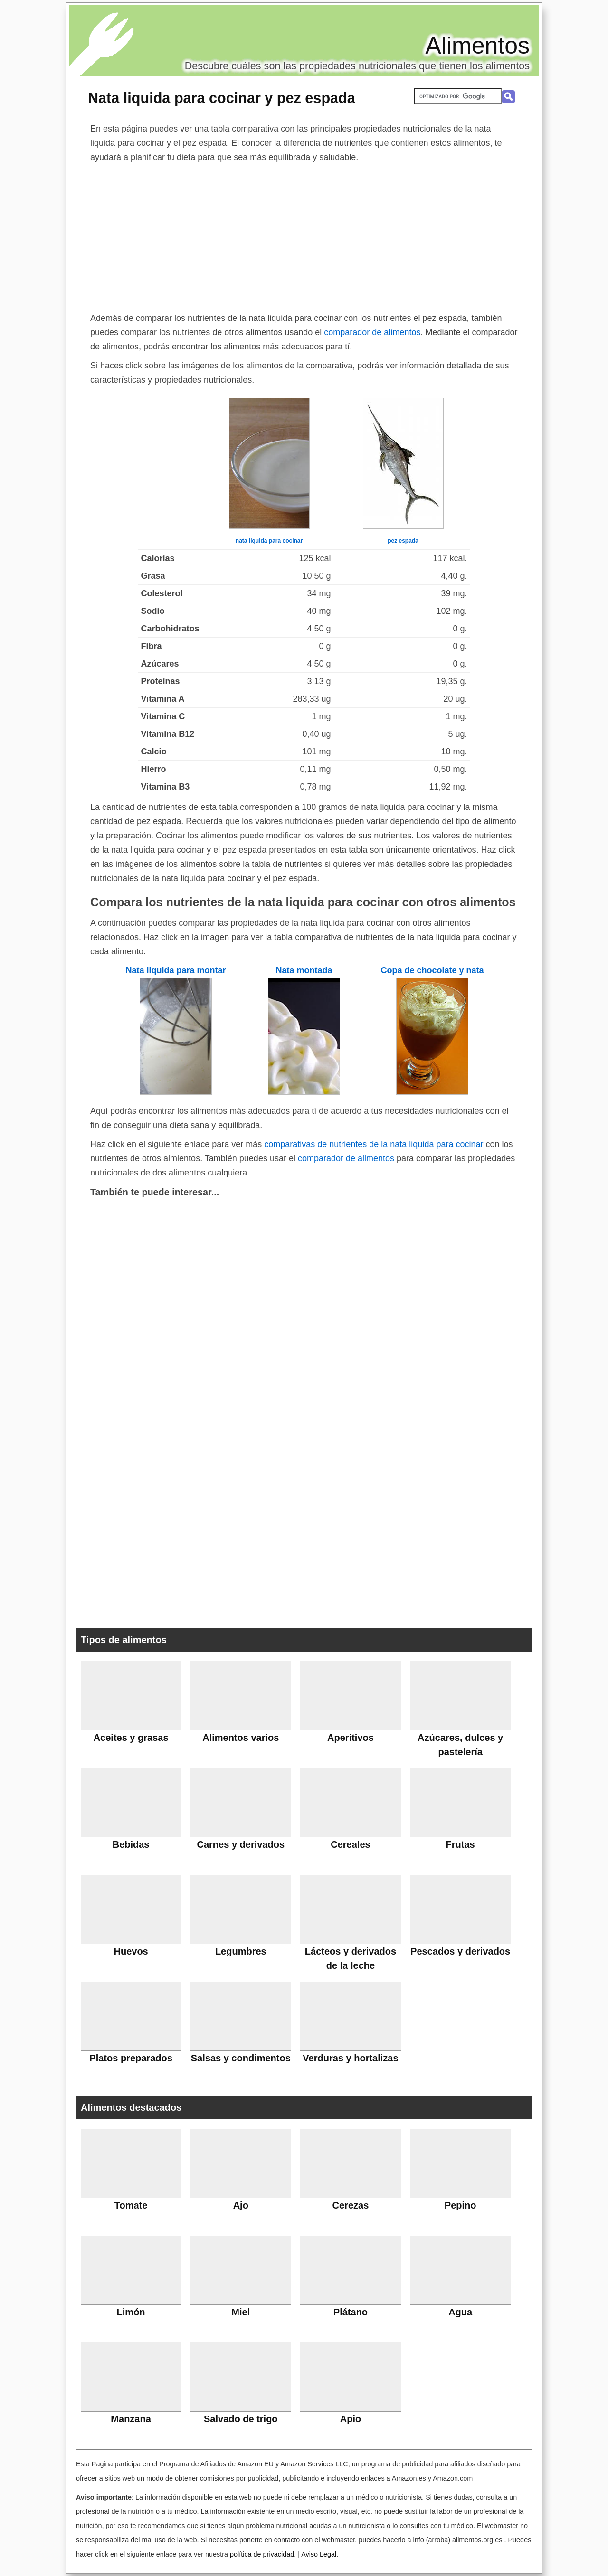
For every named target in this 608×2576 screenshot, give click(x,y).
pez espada (403, 540)
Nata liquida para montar (175, 970)
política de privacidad (262, 2554)
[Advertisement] (304, 235)
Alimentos (477, 45)
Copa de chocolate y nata (432, 970)
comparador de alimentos (372, 332)
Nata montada (304, 970)
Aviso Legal (318, 2554)
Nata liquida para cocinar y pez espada (221, 98)
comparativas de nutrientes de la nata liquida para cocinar (373, 1144)
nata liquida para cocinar (269, 540)
